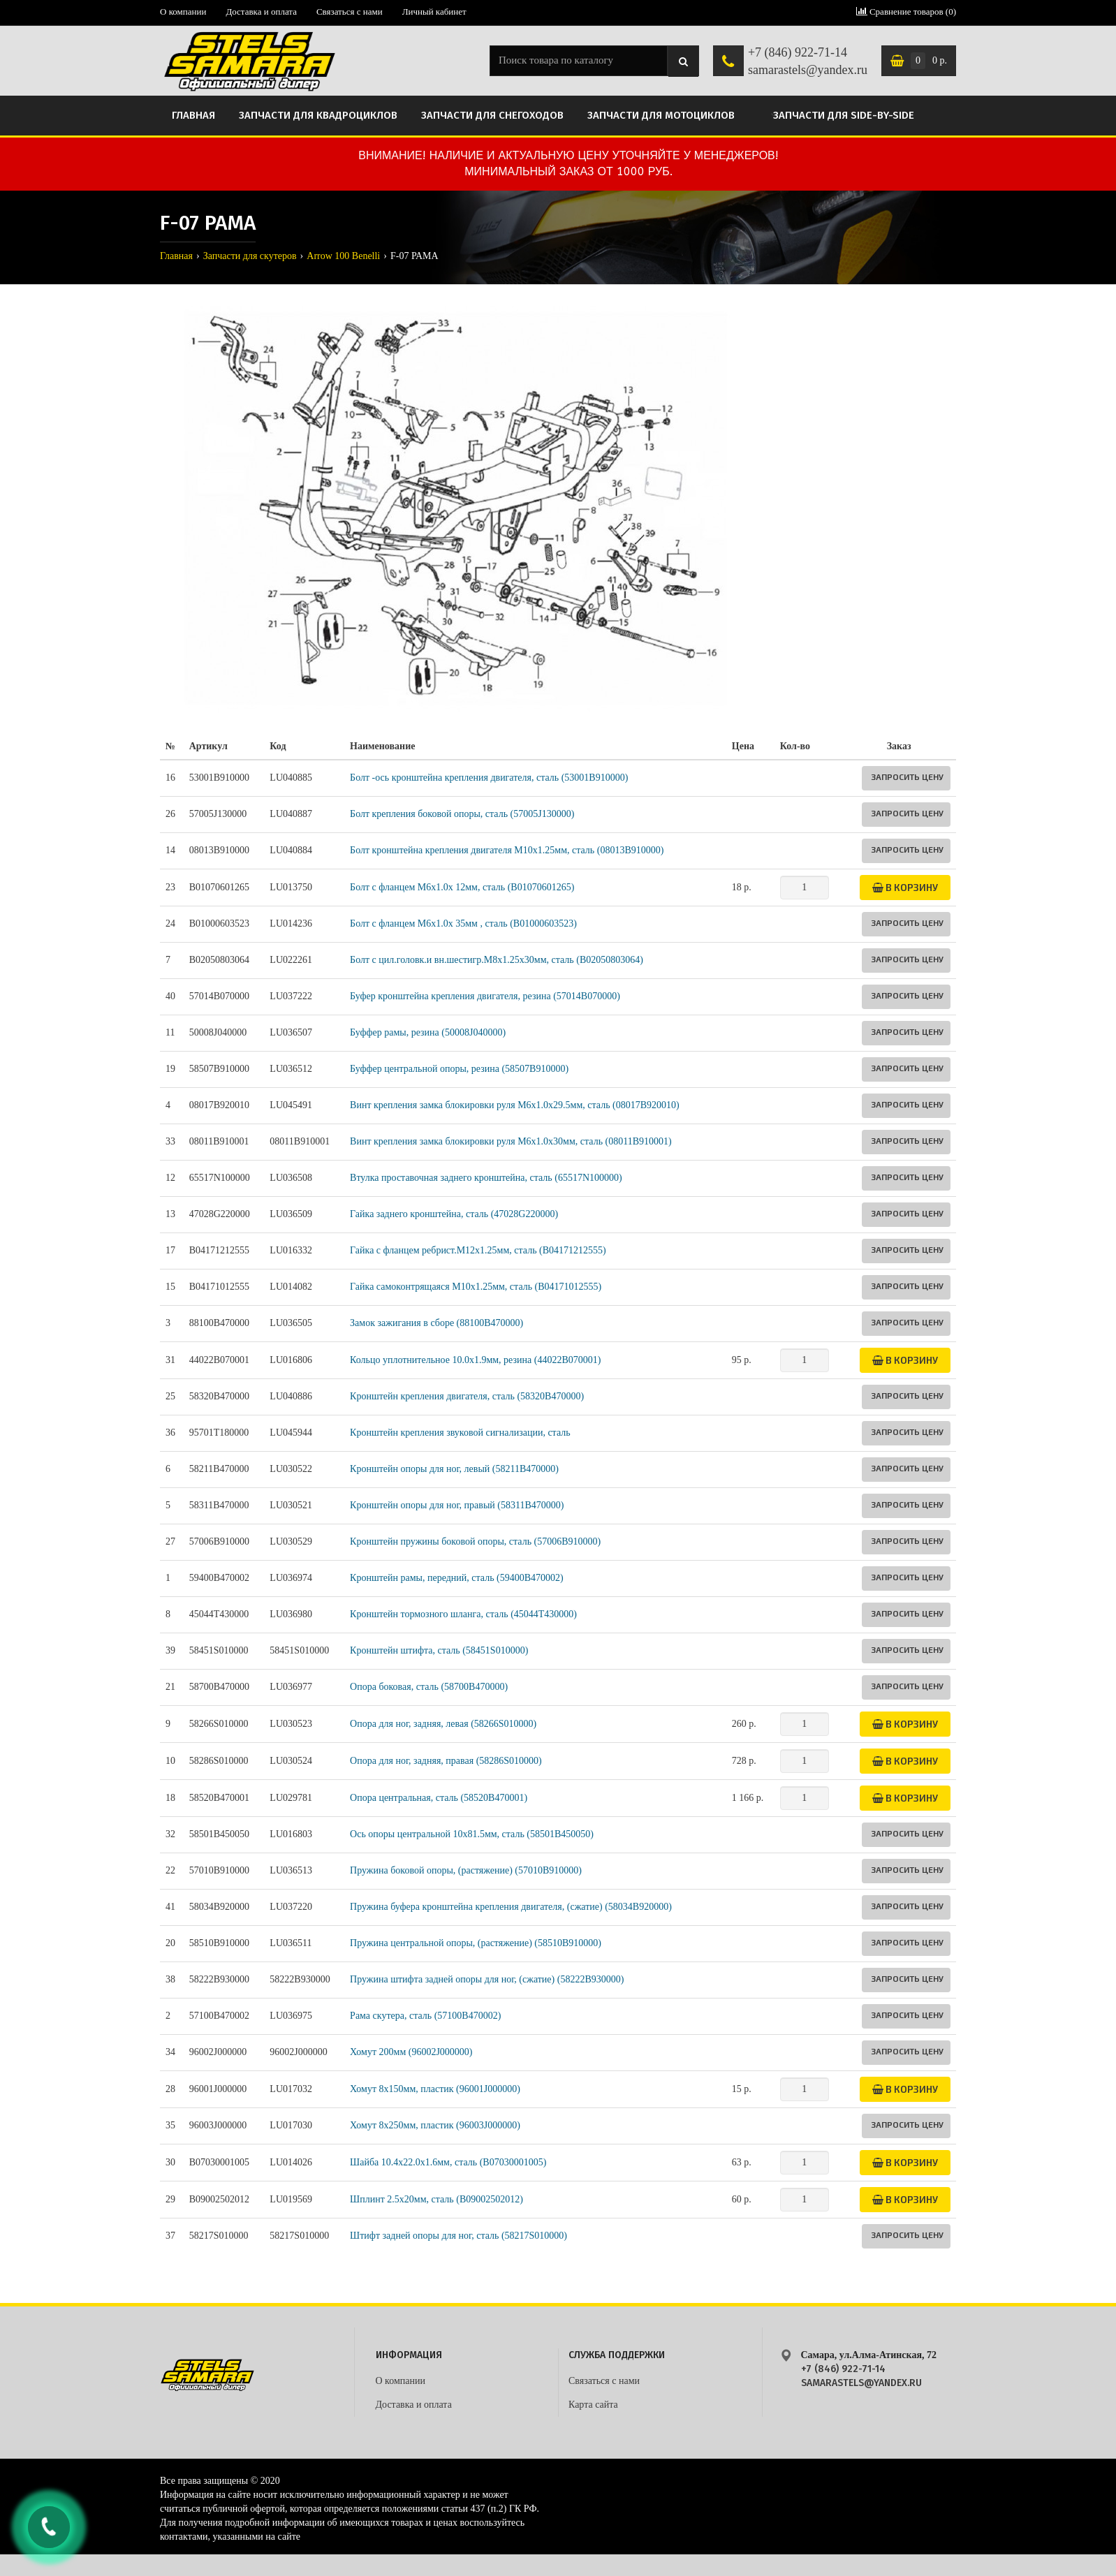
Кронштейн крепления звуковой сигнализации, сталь (460, 1432)
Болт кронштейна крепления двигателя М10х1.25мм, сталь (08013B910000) (506, 850)
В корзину (905, 887)
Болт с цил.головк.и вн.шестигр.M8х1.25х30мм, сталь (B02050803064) (496, 960)
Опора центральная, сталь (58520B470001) (438, 1798)
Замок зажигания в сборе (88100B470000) (436, 1323)
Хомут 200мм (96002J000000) (411, 2052)
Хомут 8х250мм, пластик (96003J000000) (435, 2125)
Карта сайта (593, 2404)
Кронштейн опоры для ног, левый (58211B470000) (454, 1469)
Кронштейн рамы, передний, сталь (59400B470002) (457, 1578)
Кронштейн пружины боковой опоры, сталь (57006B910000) (475, 1541)
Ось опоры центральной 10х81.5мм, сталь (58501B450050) (472, 1834)
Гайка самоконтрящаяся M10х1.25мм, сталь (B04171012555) (475, 1286)
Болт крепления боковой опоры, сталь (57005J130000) (462, 814)
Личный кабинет (434, 11)
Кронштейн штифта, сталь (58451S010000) (439, 1650)
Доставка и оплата (261, 11)
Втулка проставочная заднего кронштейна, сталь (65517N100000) (486, 1177)
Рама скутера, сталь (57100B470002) (425, 2015)
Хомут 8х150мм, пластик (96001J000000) (435, 2089)
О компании (183, 11)
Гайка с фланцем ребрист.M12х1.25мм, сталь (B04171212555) (478, 1250)
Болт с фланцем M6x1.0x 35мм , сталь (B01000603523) (463, 923)
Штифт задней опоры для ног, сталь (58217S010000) (458, 2235)
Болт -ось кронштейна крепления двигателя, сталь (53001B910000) (489, 777)
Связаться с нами (349, 11)
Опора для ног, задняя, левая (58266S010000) (443, 1723)
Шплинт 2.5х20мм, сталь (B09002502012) (436, 2199)
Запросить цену (907, 776)
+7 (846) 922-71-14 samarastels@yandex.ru (807, 61)
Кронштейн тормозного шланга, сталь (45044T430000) (463, 1614)
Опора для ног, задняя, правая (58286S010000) (446, 1761)
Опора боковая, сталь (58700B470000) (429, 1686)
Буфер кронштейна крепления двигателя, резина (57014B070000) (485, 996)
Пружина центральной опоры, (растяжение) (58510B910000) (475, 1943)
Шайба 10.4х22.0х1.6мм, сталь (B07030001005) (448, 2162)
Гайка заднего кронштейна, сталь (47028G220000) (454, 1214)
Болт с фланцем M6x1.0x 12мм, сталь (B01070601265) (462, 887)
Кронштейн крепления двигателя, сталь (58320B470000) (467, 1396)
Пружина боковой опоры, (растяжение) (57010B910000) (466, 1870)
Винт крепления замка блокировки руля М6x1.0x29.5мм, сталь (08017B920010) (515, 1105)
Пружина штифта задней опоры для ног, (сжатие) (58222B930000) (487, 1979)
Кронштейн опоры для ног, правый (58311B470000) (457, 1505)
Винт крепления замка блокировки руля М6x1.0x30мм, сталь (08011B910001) (511, 1141)
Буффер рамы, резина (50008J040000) (428, 1032)
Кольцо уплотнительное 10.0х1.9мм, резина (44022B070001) (475, 1360)
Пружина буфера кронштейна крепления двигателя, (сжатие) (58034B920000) (511, 1906)
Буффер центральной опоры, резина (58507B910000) (459, 1068)
